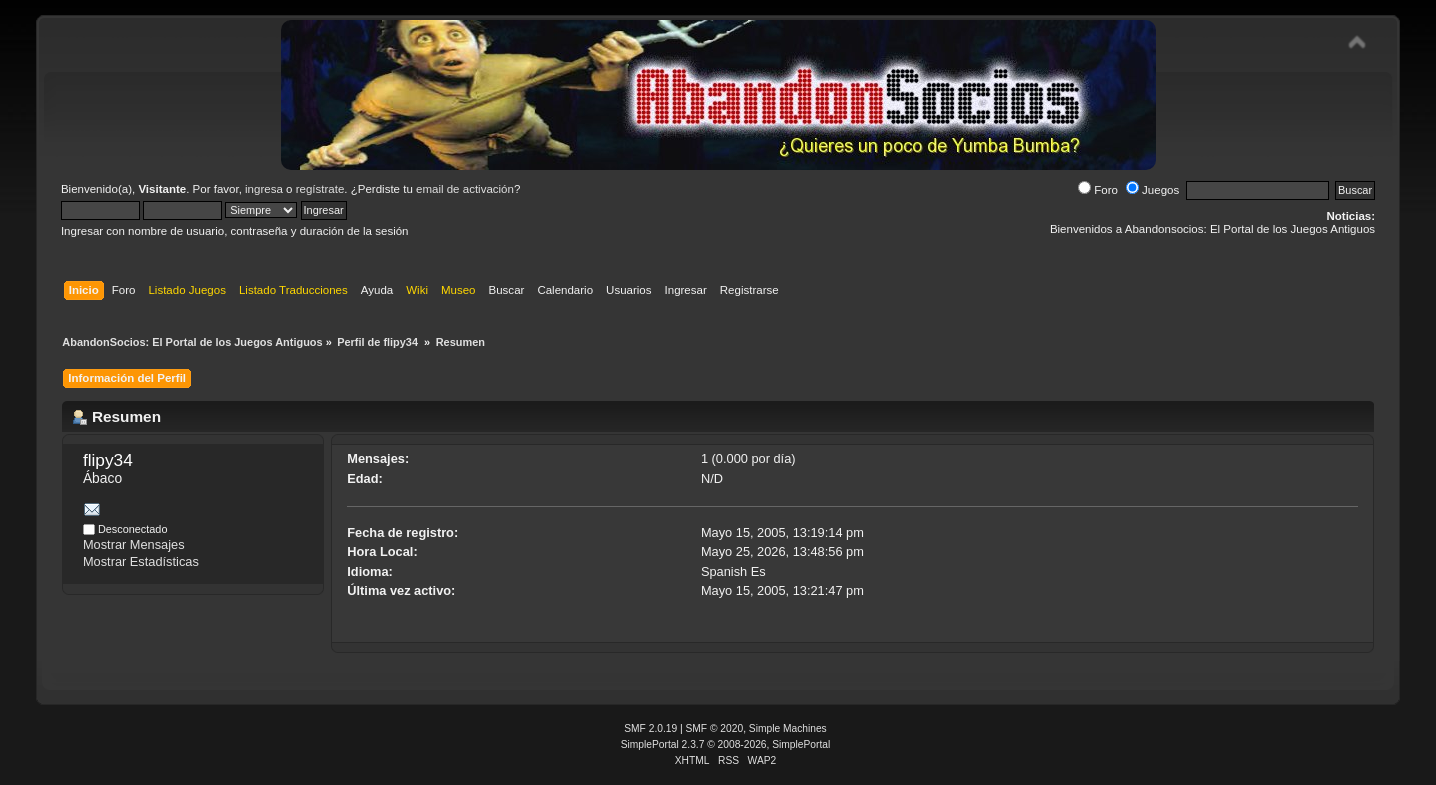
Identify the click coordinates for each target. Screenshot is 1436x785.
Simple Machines (788, 728)
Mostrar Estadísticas (141, 561)
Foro (1098, 190)
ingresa (264, 189)
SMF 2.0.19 (650, 728)
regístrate (320, 189)
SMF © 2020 (715, 728)
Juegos (1152, 190)
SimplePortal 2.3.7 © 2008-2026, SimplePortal (726, 744)
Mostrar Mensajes (134, 544)
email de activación (465, 189)
